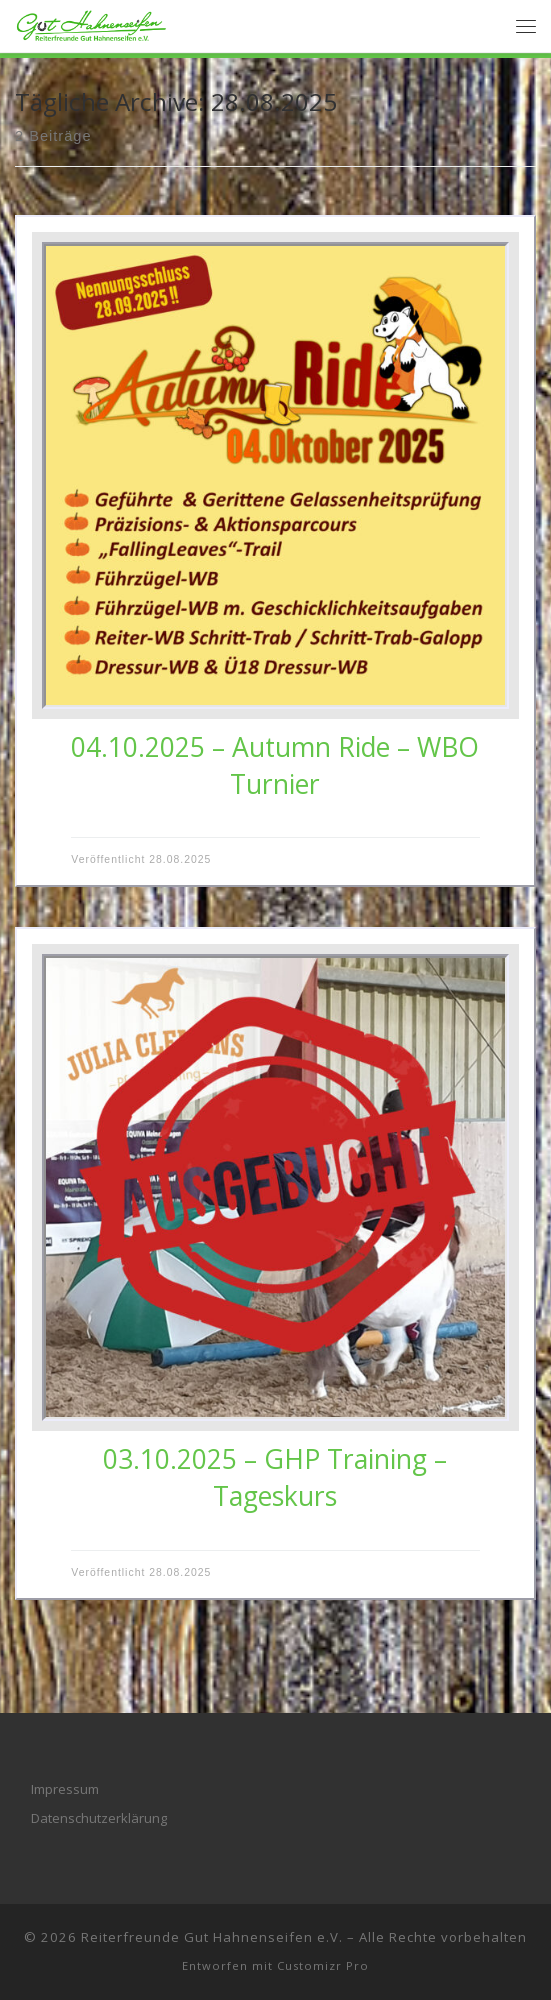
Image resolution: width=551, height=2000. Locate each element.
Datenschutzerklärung (99, 1818)
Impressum (65, 1789)
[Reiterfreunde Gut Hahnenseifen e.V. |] (91, 23)
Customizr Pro (323, 1965)
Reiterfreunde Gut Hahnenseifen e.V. (212, 1937)
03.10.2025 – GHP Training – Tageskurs (275, 1477)
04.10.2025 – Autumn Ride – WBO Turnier (275, 765)
